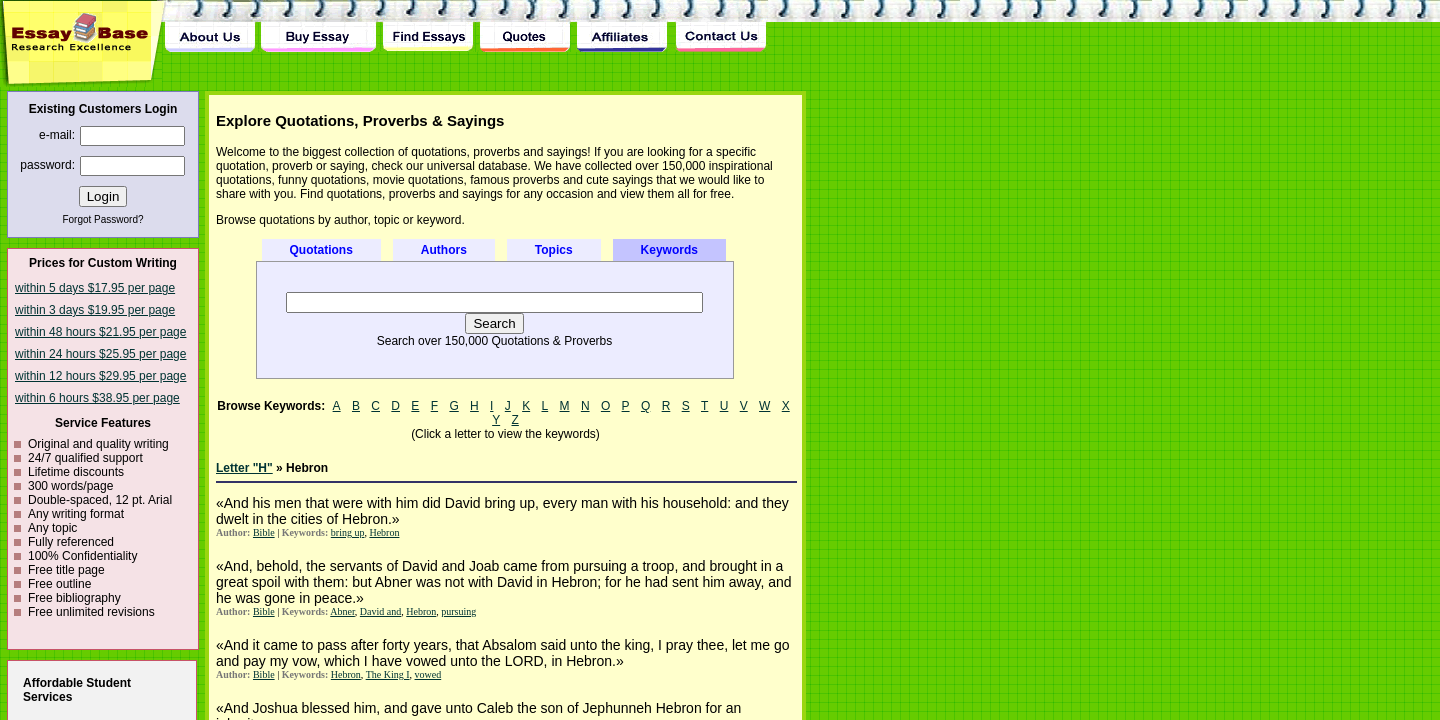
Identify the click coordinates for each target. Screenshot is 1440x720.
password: (47, 165)
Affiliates (623, 26)
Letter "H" (244, 468)
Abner (342, 611)
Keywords (669, 250)
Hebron (384, 532)
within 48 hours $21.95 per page (100, 332)
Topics (554, 250)
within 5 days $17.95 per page (95, 288)
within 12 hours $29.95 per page (100, 376)
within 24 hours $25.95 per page (100, 354)
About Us (210, 26)
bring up (348, 532)
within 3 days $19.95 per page (95, 310)
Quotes (525, 26)
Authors (444, 250)
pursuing (458, 611)
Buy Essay (318, 26)
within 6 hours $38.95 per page (97, 398)
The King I (388, 674)
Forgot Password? (102, 219)
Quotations (321, 250)
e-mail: (57, 135)
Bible (264, 532)
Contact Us (720, 26)
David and (380, 611)
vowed (428, 674)
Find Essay (427, 26)
